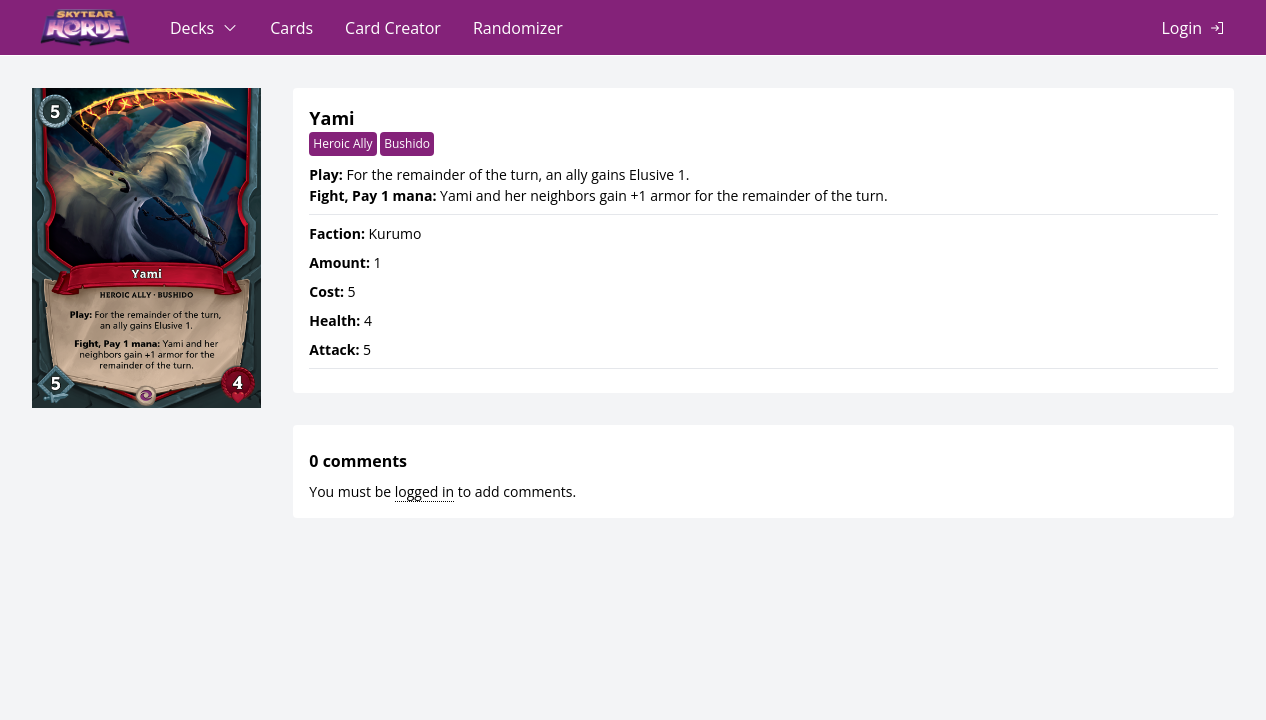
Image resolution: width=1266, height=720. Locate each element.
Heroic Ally (342, 143)
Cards (291, 28)
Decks (192, 28)
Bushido (407, 143)
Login (1181, 28)
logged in (424, 491)
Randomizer (518, 28)
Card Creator (393, 28)
